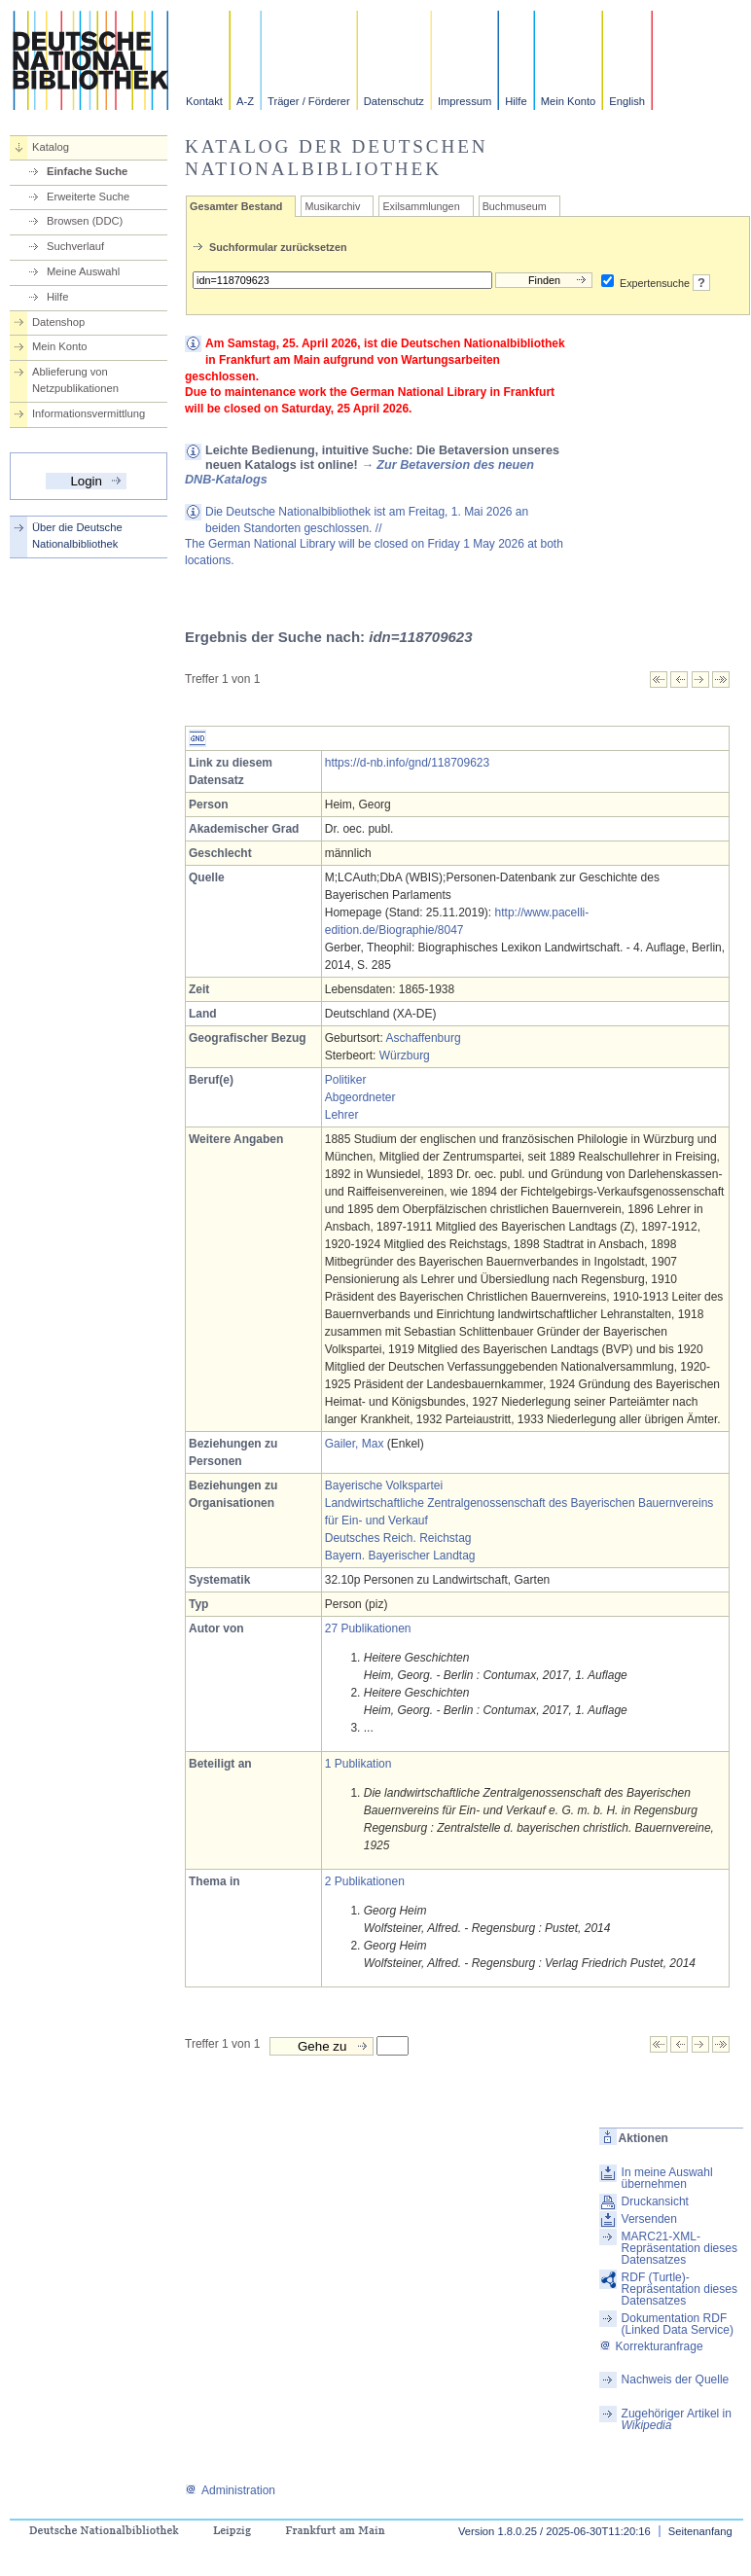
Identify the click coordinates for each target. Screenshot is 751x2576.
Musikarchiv (332, 206)
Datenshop (58, 322)
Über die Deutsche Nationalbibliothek (77, 535)
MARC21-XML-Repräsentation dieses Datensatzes (679, 2248)
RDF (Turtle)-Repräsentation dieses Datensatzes (679, 2289)
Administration (230, 2490)
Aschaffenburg (422, 1038)
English (627, 101)
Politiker (346, 1080)
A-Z (245, 101)
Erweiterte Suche (88, 196)
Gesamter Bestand (236, 206)
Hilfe (515, 101)
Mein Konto (568, 101)
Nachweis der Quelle (676, 2379)
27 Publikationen (368, 1628)
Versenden (649, 2219)
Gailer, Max (354, 1443)
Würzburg (404, 1055)
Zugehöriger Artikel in (677, 2419)
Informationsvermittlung (88, 413)
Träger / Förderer (309, 101)
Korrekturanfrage (651, 2346)
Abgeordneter (360, 1097)
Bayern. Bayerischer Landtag (400, 1555)
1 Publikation (358, 1764)
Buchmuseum (515, 206)
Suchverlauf (75, 246)
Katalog (50, 147)
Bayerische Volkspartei (384, 1485)
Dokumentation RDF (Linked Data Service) (677, 2324)
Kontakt (204, 101)
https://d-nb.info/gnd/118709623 (407, 762)
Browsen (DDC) (85, 221)
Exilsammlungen (420, 206)
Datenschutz (394, 101)
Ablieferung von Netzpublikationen (75, 380)
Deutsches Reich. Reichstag (398, 1538)
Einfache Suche (87, 171)
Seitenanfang (700, 2531)
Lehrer (342, 1115)
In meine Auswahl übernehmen (667, 2178)
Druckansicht (655, 2201)
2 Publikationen (365, 1881)
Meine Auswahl (83, 271)
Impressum (464, 101)
